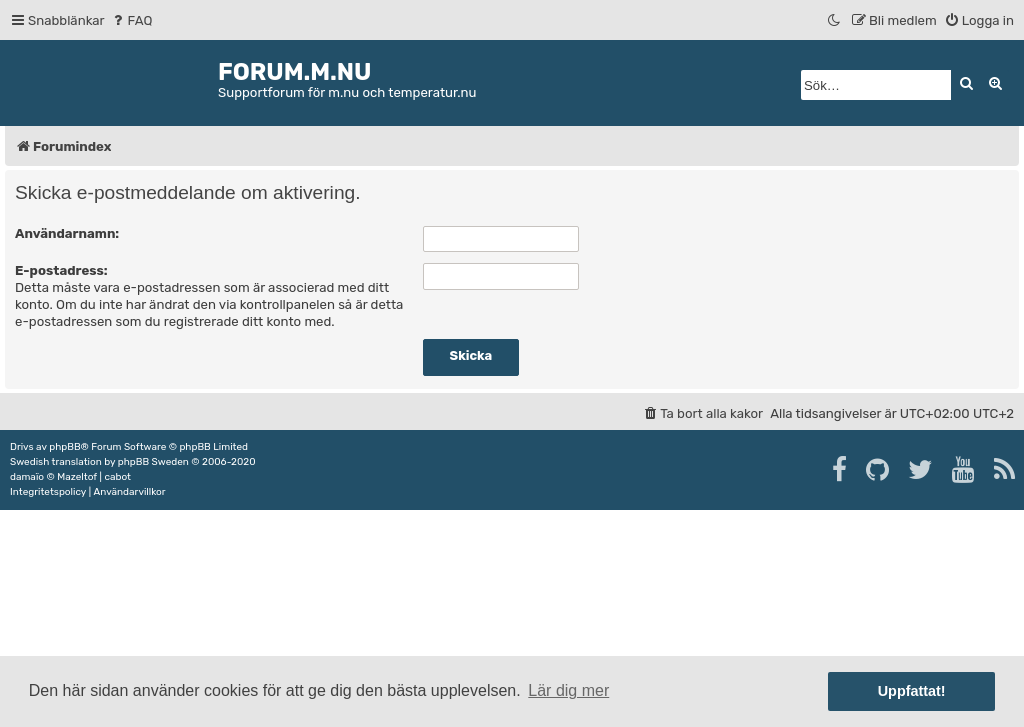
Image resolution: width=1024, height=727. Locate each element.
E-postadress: (61, 270)
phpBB (64, 447)
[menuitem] (131, 20)
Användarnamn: (67, 233)
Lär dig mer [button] (568, 690)
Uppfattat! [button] (912, 691)
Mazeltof (77, 477)
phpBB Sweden (153, 462)
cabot (117, 477)
